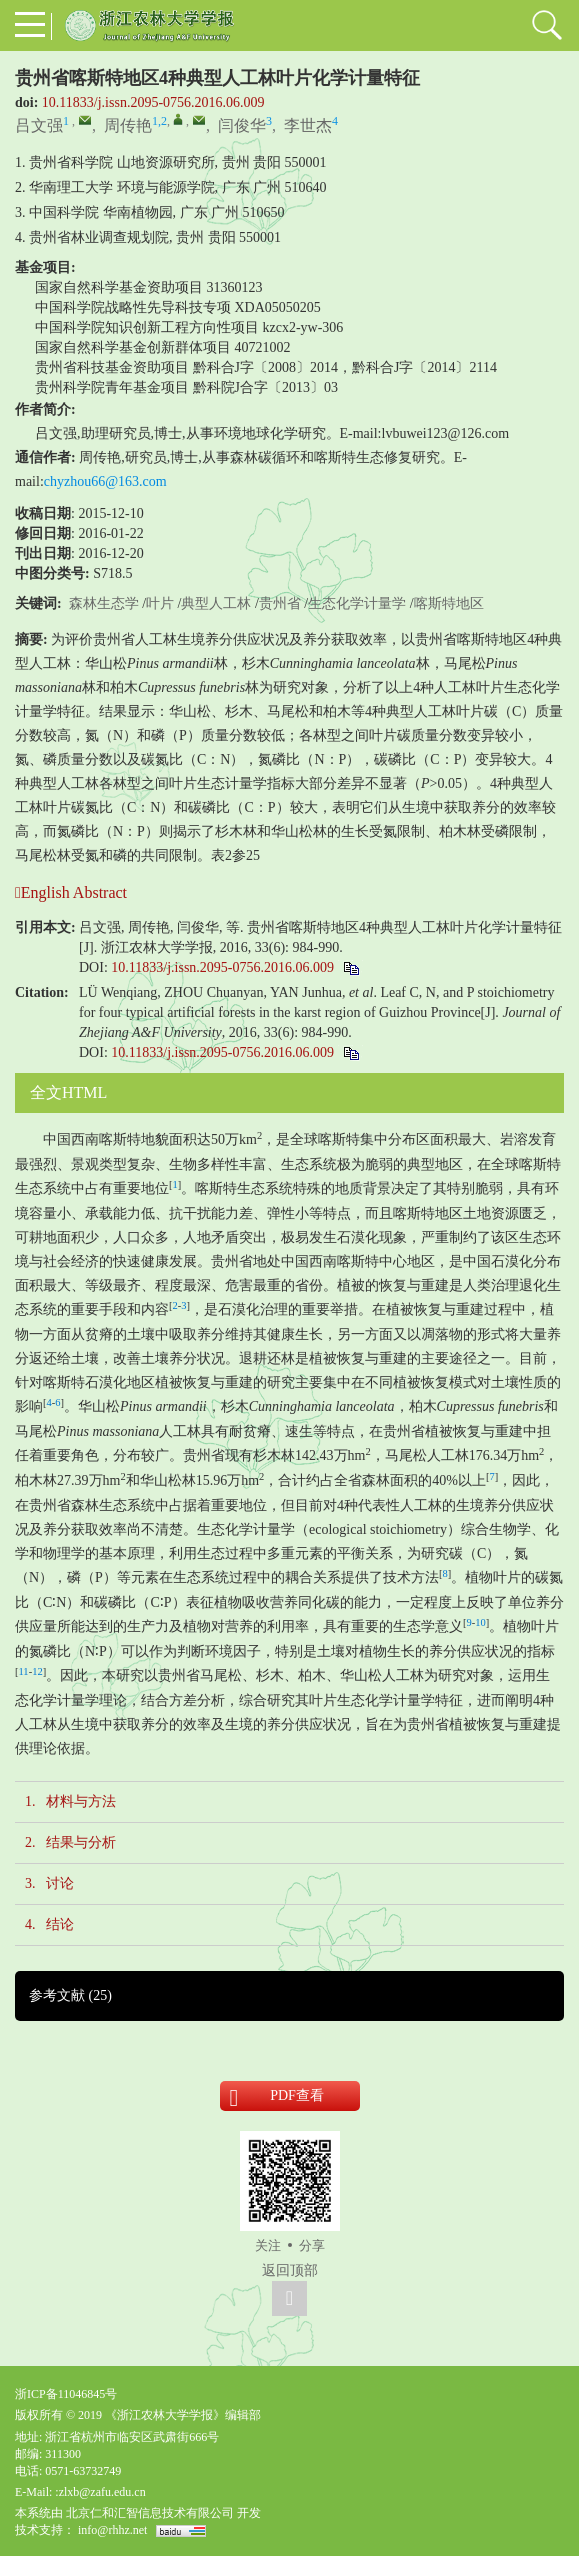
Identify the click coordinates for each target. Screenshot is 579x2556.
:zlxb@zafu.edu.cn (100, 2492)
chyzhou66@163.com (105, 481)
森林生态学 (104, 603)
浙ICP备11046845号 (66, 2394)
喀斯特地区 (449, 603)
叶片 (160, 603)
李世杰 (308, 125)
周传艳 (128, 125)
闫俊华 (242, 125)
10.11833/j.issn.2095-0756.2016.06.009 (153, 102)
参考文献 (70, 1995)
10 (480, 1622)
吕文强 (39, 125)
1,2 (159, 121)
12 (37, 1671)
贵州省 (280, 603)
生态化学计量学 (357, 603)
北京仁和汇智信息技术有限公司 (150, 2513)
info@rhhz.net (112, 2530)
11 (24, 1671)
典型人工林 (216, 603)
